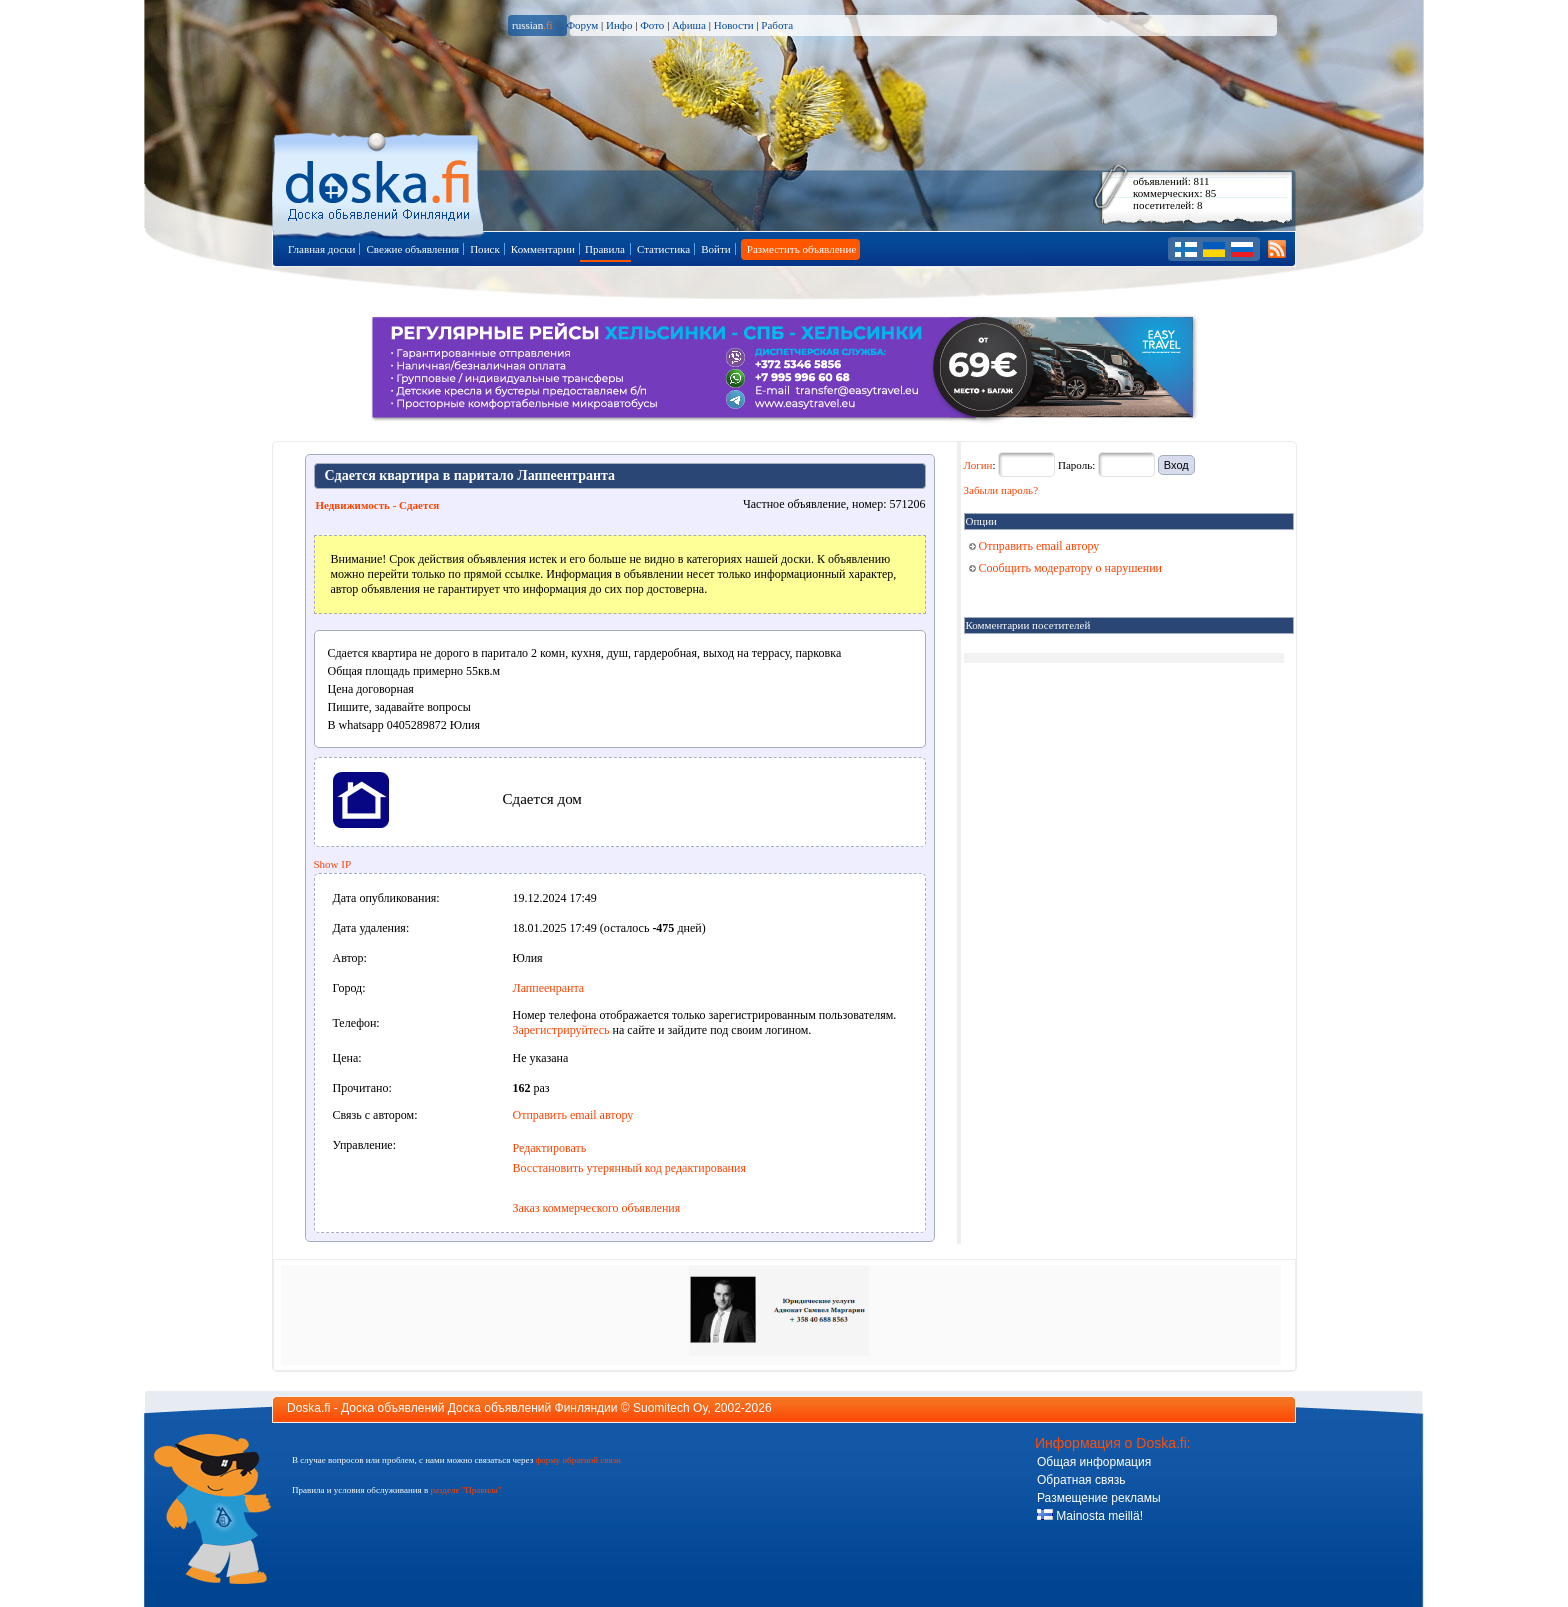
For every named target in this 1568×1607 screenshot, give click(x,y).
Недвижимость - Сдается (378, 505)
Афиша (689, 25)
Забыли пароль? (1001, 490)
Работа (777, 25)
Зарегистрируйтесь (561, 1030)
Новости (734, 25)
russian (532, 25)
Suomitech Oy (670, 1408)
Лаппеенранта (549, 988)
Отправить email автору (573, 1115)
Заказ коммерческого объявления (597, 1208)
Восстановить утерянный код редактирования (629, 1168)
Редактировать (550, 1148)
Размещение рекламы (1099, 1498)
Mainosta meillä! (1090, 1516)
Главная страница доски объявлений (379, 181)
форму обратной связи (577, 1460)
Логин (978, 465)
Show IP (333, 864)
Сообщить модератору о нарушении (1066, 568)
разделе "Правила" (465, 1490)
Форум (582, 25)
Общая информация (1094, 1462)
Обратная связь (1081, 1480)
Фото (652, 25)
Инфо (619, 25)
